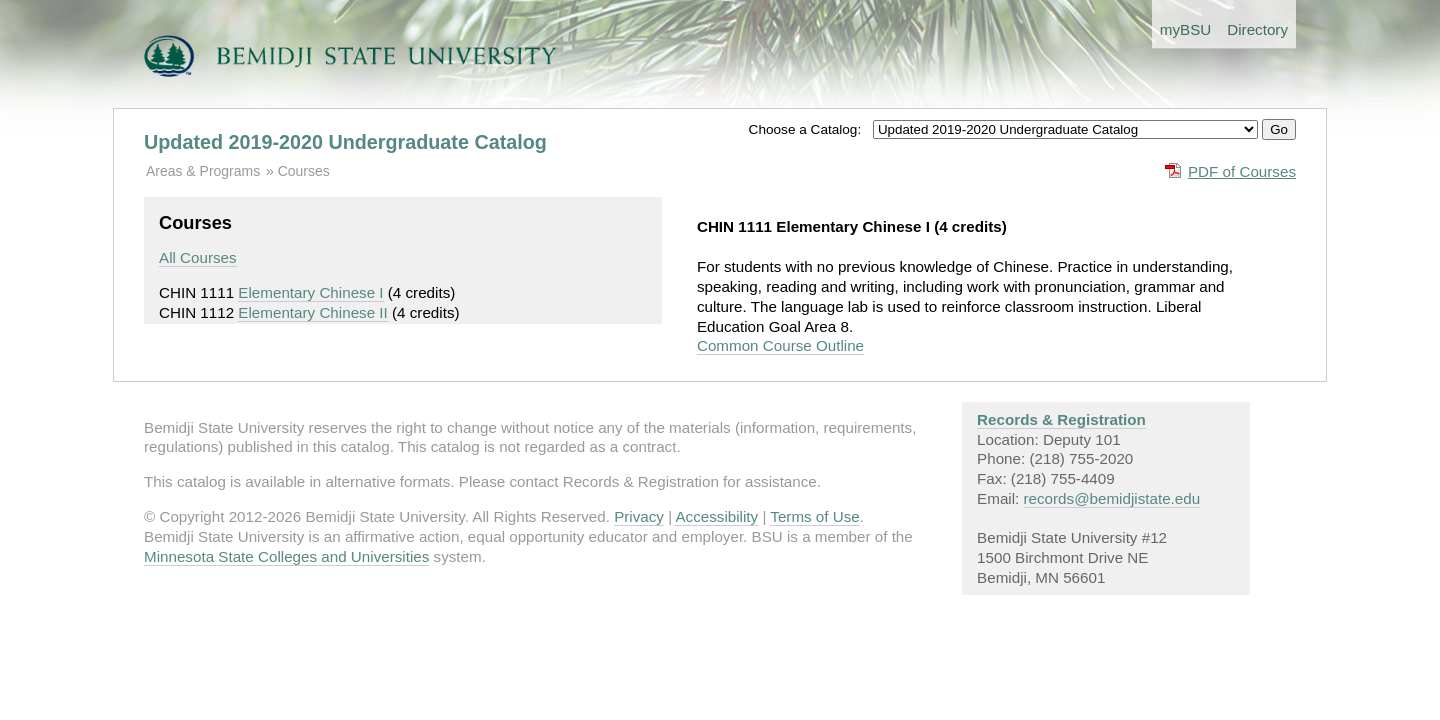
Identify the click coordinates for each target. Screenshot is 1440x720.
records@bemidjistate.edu (1112, 498)
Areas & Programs (203, 171)
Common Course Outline (780, 345)
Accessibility (716, 516)
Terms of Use (814, 516)
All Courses (198, 257)
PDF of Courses (1242, 171)
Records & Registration (1061, 419)
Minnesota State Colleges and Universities (286, 556)
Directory (1257, 29)
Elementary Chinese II (312, 312)
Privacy (639, 516)
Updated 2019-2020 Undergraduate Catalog (345, 142)
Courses (304, 171)
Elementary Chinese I (310, 292)
